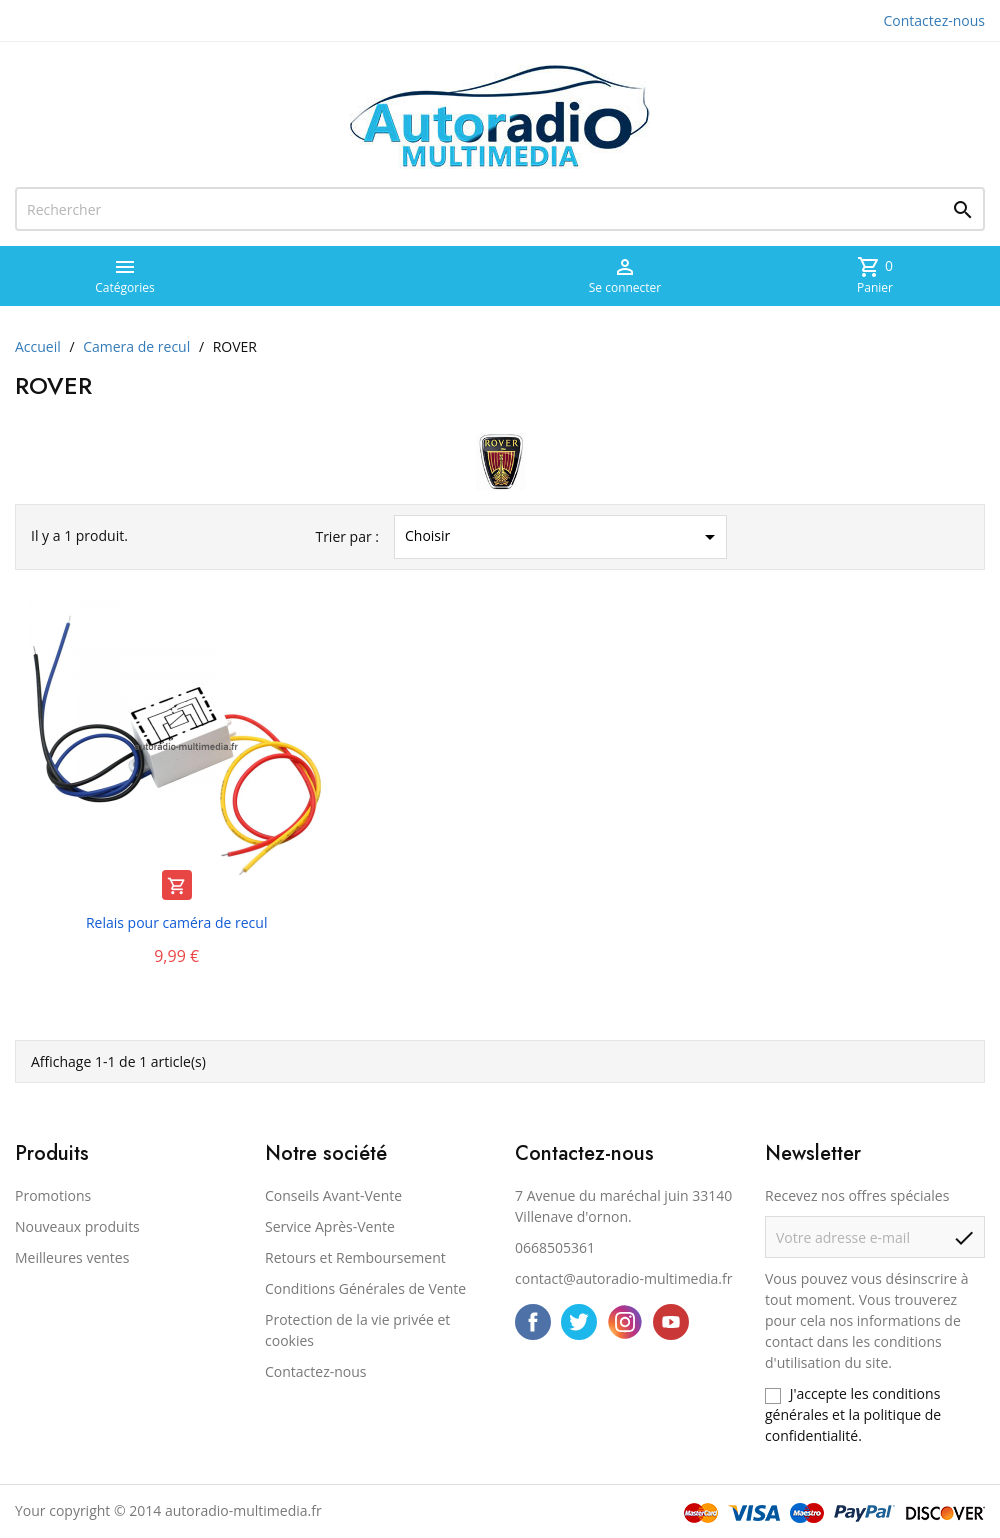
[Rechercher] (500, 209)
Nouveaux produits (77, 1226)
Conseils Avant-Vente (333, 1195)
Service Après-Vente (330, 1226)
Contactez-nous (935, 20)
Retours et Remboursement (355, 1257)
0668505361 (555, 1247)
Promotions (53, 1195)
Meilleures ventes (72, 1257)
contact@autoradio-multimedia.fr (623, 1278)
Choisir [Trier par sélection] (563, 537)
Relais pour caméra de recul (177, 922)
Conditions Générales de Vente (365, 1288)
